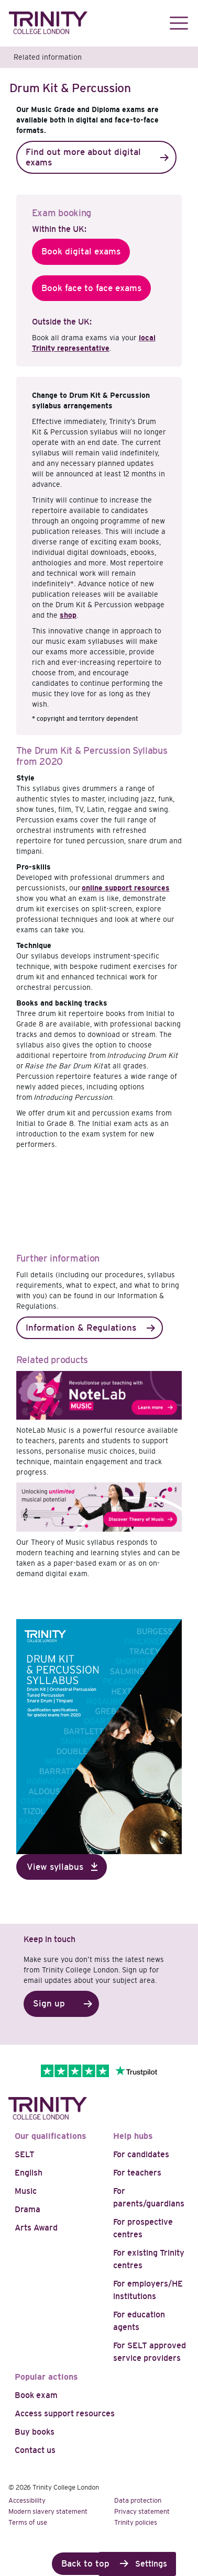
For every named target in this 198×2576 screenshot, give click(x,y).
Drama (27, 2209)
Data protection (137, 2500)
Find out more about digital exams (83, 157)
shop (68, 615)
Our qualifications (50, 2136)
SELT (25, 2154)
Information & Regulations (81, 1328)
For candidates (141, 2154)
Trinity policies (135, 2522)
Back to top (85, 2564)
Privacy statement (142, 2511)
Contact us (35, 2450)
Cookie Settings (137, 2563)
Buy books (34, 2431)
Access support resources (65, 2413)
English (28, 2172)
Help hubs (133, 2136)
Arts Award (36, 2227)
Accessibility (27, 2500)
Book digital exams (80, 252)
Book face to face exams (91, 288)
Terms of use (27, 2522)
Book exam (36, 2395)
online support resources (126, 888)
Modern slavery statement (47, 2511)
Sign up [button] (49, 2004)
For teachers (137, 2172)
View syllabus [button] (55, 1867)
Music (26, 2191)
